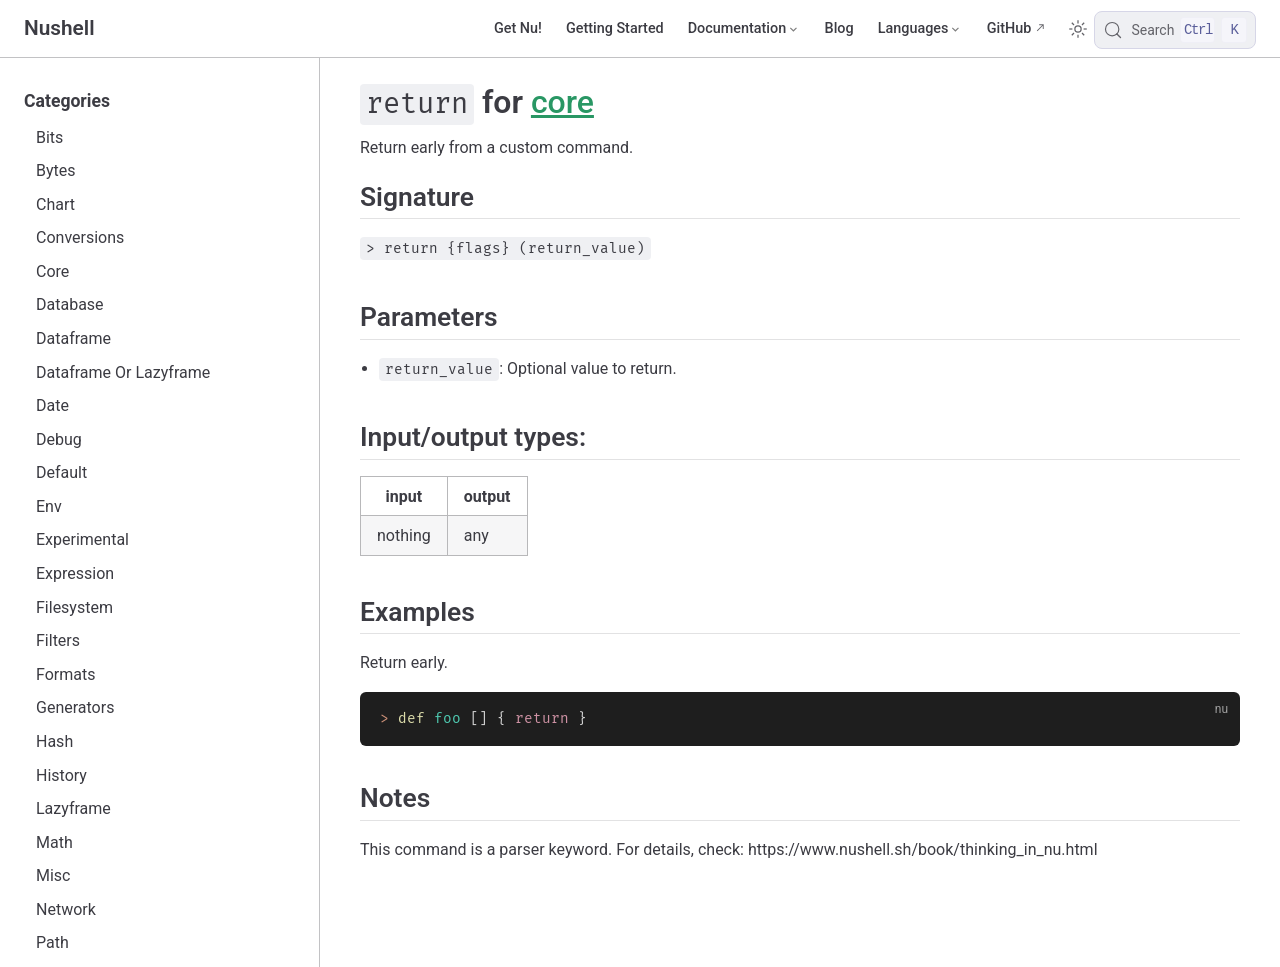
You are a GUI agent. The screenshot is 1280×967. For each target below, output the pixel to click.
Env (49, 506)
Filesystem (74, 607)
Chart (55, 204)
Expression (75, 573)
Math (54, 842)
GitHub (1009, 28)
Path (52, 942)
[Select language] (920, 29)
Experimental (82, 539)
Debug (59, 439)
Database (70, 304)
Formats (65, 674)
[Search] (1175, 30)
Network (66, 909)
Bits (49, 137)
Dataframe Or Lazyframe (123, 372)
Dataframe (73, 338)
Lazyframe (73, 808)
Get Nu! (518, 28)
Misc (53, 875)
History (61, 775)
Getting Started (615, 28)
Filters (58, 640)
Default (61, 472)
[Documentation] (744, 29)
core (562, 102)
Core (52, 271)
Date (52, 405)
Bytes (56, 170)
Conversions (80, 237)
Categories (67, 101)
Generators (75, 707)
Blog (839, 28)
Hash (54, 741)
